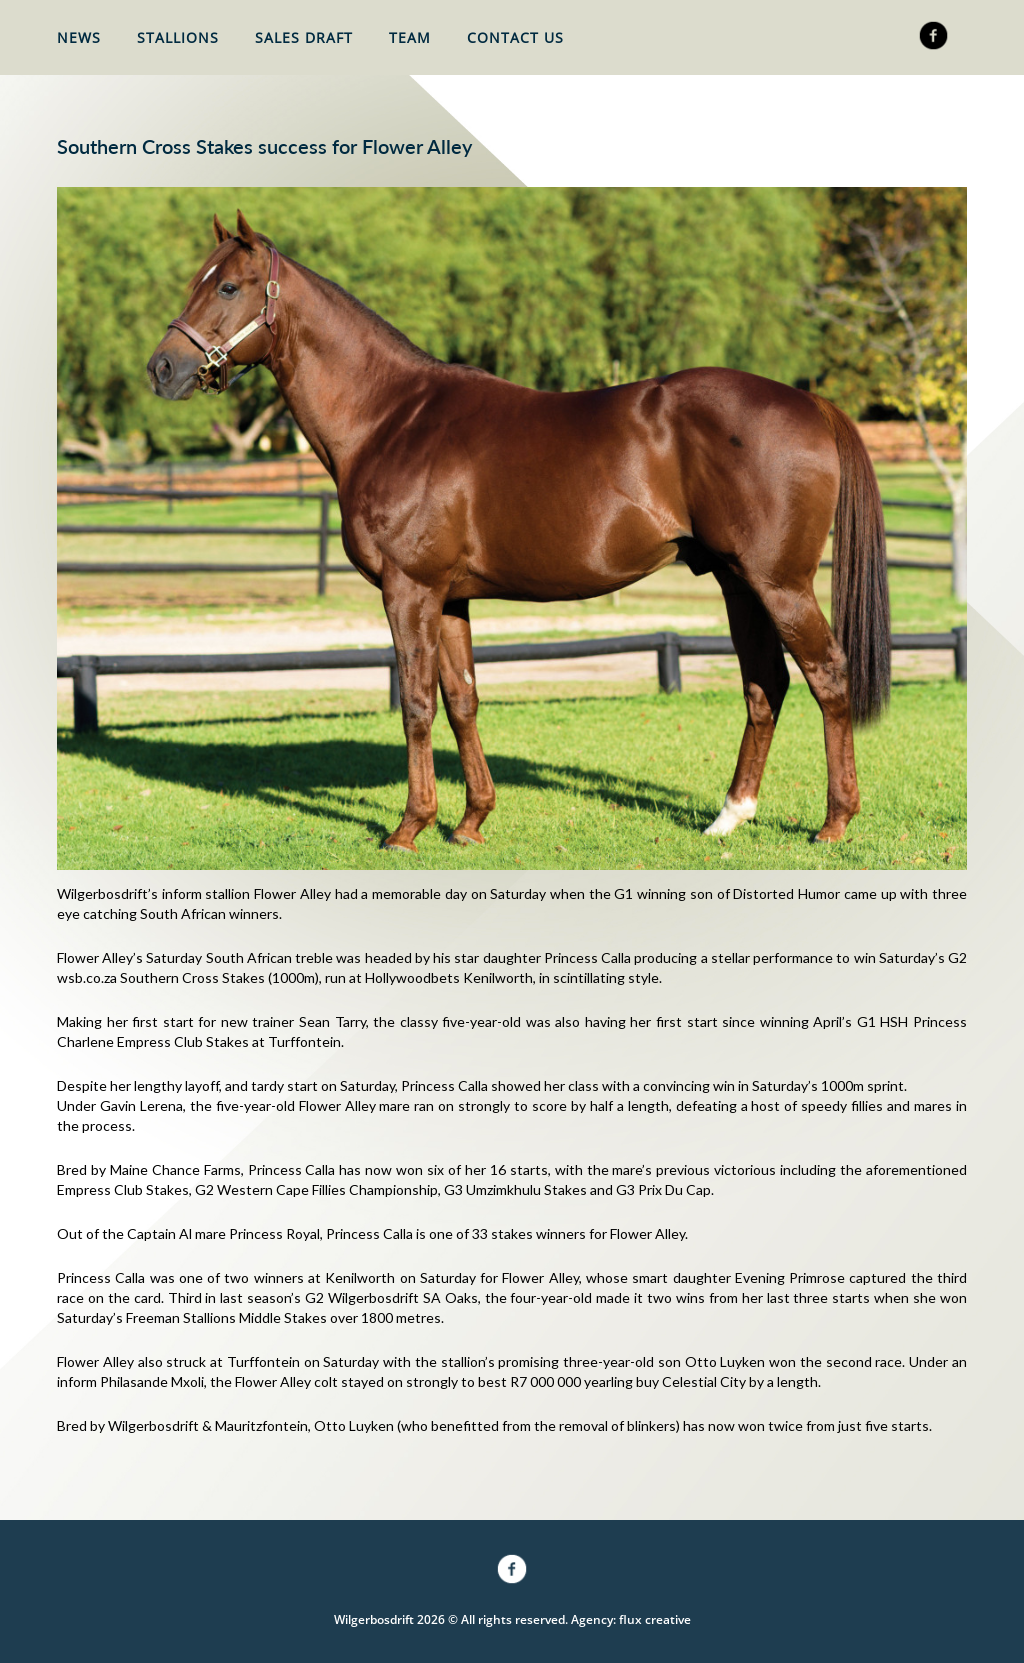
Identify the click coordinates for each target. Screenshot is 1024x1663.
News (79, 37)
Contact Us (515, 37)
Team (410, 37)
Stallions (178, 37)
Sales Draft (304, 37)
